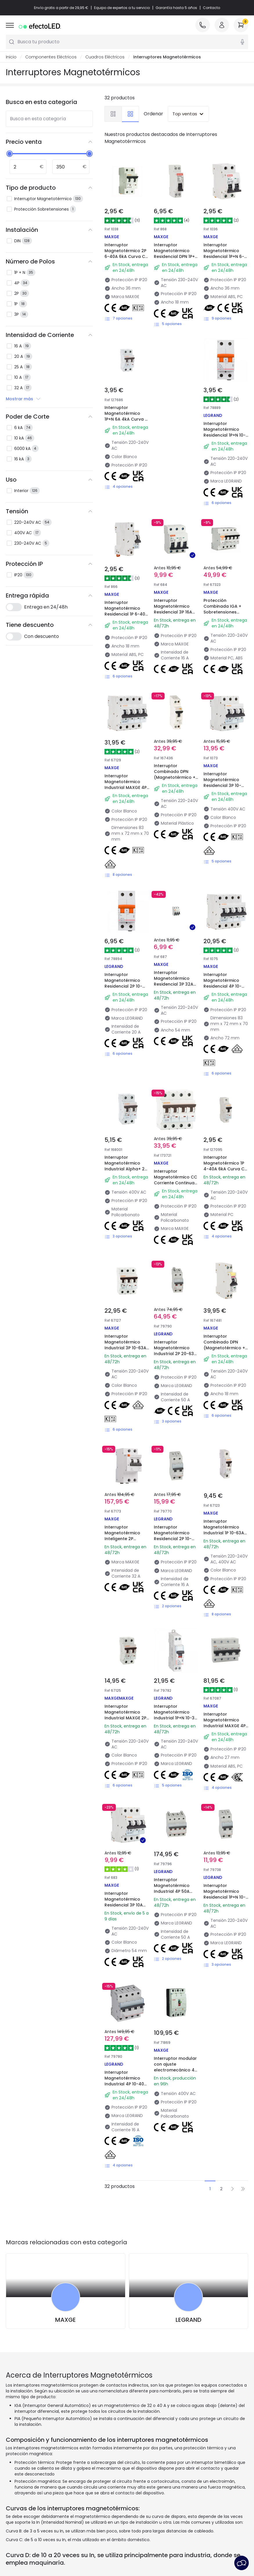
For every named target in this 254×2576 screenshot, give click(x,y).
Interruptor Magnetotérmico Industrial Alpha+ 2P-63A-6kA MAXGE (127, 1166)
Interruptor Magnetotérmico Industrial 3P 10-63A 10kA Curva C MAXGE (126, 1345)
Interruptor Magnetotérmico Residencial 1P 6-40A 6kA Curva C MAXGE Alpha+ (126, 614)
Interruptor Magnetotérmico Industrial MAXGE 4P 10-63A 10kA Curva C (126, 784)
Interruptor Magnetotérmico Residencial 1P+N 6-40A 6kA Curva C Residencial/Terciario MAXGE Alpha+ (225, 259)
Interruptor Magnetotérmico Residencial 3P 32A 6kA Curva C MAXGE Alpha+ (175, 984)
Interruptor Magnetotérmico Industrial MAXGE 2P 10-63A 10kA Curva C (126, 1715)
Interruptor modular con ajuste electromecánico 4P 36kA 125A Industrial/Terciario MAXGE (175, 2072)
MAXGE (65, 2320)
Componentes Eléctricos (51, 57)
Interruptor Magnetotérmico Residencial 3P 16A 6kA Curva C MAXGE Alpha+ (175, 612)
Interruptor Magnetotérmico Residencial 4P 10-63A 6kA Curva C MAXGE (222, 986)
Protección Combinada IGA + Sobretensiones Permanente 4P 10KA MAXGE (224, 612)
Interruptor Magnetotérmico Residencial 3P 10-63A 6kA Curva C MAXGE (222, 785)
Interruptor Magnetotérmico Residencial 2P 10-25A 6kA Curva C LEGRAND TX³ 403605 (175, 1538)
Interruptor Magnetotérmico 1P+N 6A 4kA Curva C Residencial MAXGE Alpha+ (126, 419)
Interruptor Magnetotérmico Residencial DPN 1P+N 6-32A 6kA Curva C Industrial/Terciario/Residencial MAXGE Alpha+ (187, 259)
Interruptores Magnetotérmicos (167, 57)
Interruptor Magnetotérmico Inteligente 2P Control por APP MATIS (122, 1538)
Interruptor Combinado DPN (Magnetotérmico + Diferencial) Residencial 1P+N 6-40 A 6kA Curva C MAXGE (174, 783)
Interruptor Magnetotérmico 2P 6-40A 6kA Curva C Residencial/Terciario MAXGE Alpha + (127, 256)
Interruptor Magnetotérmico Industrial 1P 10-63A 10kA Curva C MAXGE (225, 1530)
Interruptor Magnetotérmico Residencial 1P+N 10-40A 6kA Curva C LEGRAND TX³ (224, 1897)
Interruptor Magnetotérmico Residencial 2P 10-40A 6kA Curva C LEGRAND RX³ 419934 (126, 986)
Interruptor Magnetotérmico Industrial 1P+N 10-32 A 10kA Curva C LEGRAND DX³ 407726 (176, 1717)
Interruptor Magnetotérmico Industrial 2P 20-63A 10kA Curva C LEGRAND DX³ (175, 1353)
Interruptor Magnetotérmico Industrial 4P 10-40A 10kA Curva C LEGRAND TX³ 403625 (126, 2083)
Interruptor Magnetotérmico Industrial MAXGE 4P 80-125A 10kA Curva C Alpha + (224, 1725)
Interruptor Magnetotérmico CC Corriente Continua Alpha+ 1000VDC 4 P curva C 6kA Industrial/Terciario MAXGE (175, 1188)
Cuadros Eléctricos (105, 57)
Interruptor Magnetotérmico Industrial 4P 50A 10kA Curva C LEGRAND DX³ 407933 (176, 1891)
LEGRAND (188, 2320)
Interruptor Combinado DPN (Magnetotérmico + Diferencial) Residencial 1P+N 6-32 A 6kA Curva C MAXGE (224, 1353)
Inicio (11, 57)
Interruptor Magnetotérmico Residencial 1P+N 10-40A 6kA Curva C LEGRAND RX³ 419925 (224, 435)
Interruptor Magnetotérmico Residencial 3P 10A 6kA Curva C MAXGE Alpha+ (125, 1905)
